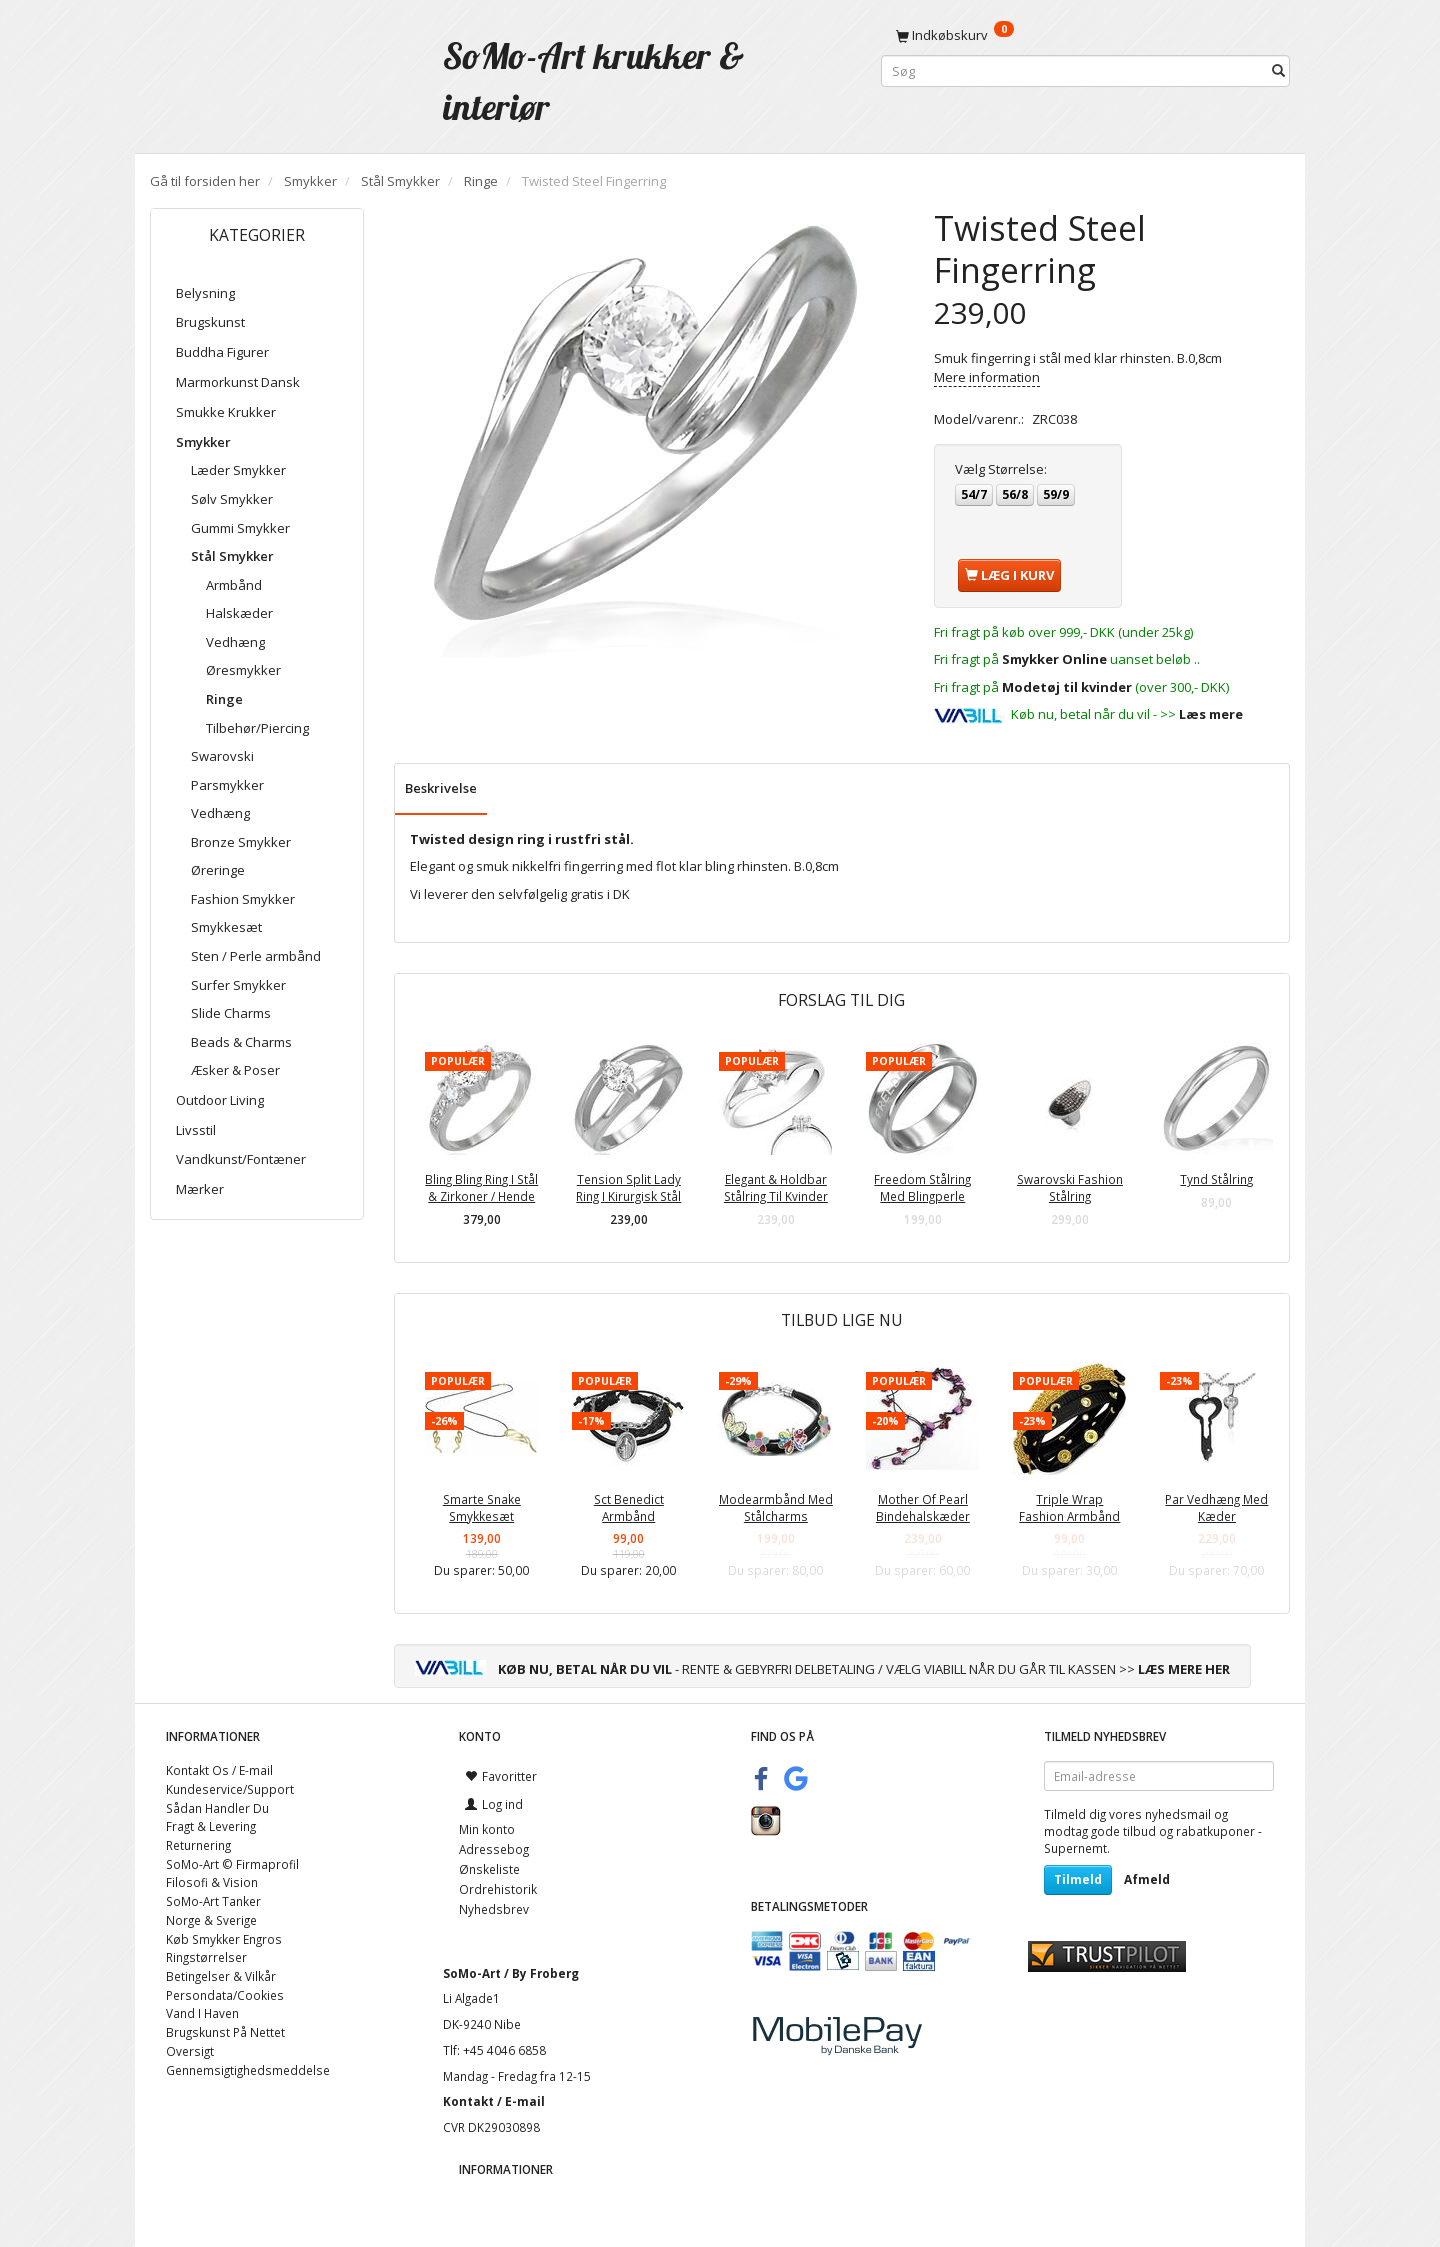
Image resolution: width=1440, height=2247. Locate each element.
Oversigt (190, 2051)
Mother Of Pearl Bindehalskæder (923, 1507)
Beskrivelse (441, 788)
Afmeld (1147, 1879)
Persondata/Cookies (225, 1995)
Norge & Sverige (211, 1920)
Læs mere (1211, 714)
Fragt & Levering (211, 1826)
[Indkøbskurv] (1085, 35)
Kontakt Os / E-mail (219, 1770)
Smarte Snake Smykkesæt (482, 1507)
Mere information (987, 377)
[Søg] (1278, 71)
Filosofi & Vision (212, 1882)
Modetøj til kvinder (1067, 687)
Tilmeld (1078, 1879)
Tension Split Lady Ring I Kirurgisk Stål (628, 1187)
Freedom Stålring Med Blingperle (922, 1187)
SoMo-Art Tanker (213, 1901)
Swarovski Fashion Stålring (1070, 1187)
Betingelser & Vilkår (221, 1976)
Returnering (198, 1845)
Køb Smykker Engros (224, 1939)
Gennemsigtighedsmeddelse (248, 2070)
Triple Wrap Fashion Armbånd (1069, 1507)
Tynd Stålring (1216, 1179)
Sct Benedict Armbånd (629, 1507)
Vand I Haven (202, 2013)
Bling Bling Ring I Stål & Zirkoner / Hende (481, 1187)
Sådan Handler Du (217, 1808)
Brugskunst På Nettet (225, 2032)
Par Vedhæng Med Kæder (1216, 1507)
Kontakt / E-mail (494, 2101)
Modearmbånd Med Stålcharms (776, 1507)
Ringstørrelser (206, 1957)
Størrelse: (1001, 469)
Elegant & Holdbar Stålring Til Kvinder (776, 1187)
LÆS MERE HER (1184, 1669)
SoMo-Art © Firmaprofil (232, 1864)
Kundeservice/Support (230, 1789)
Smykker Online (1054, 659)
